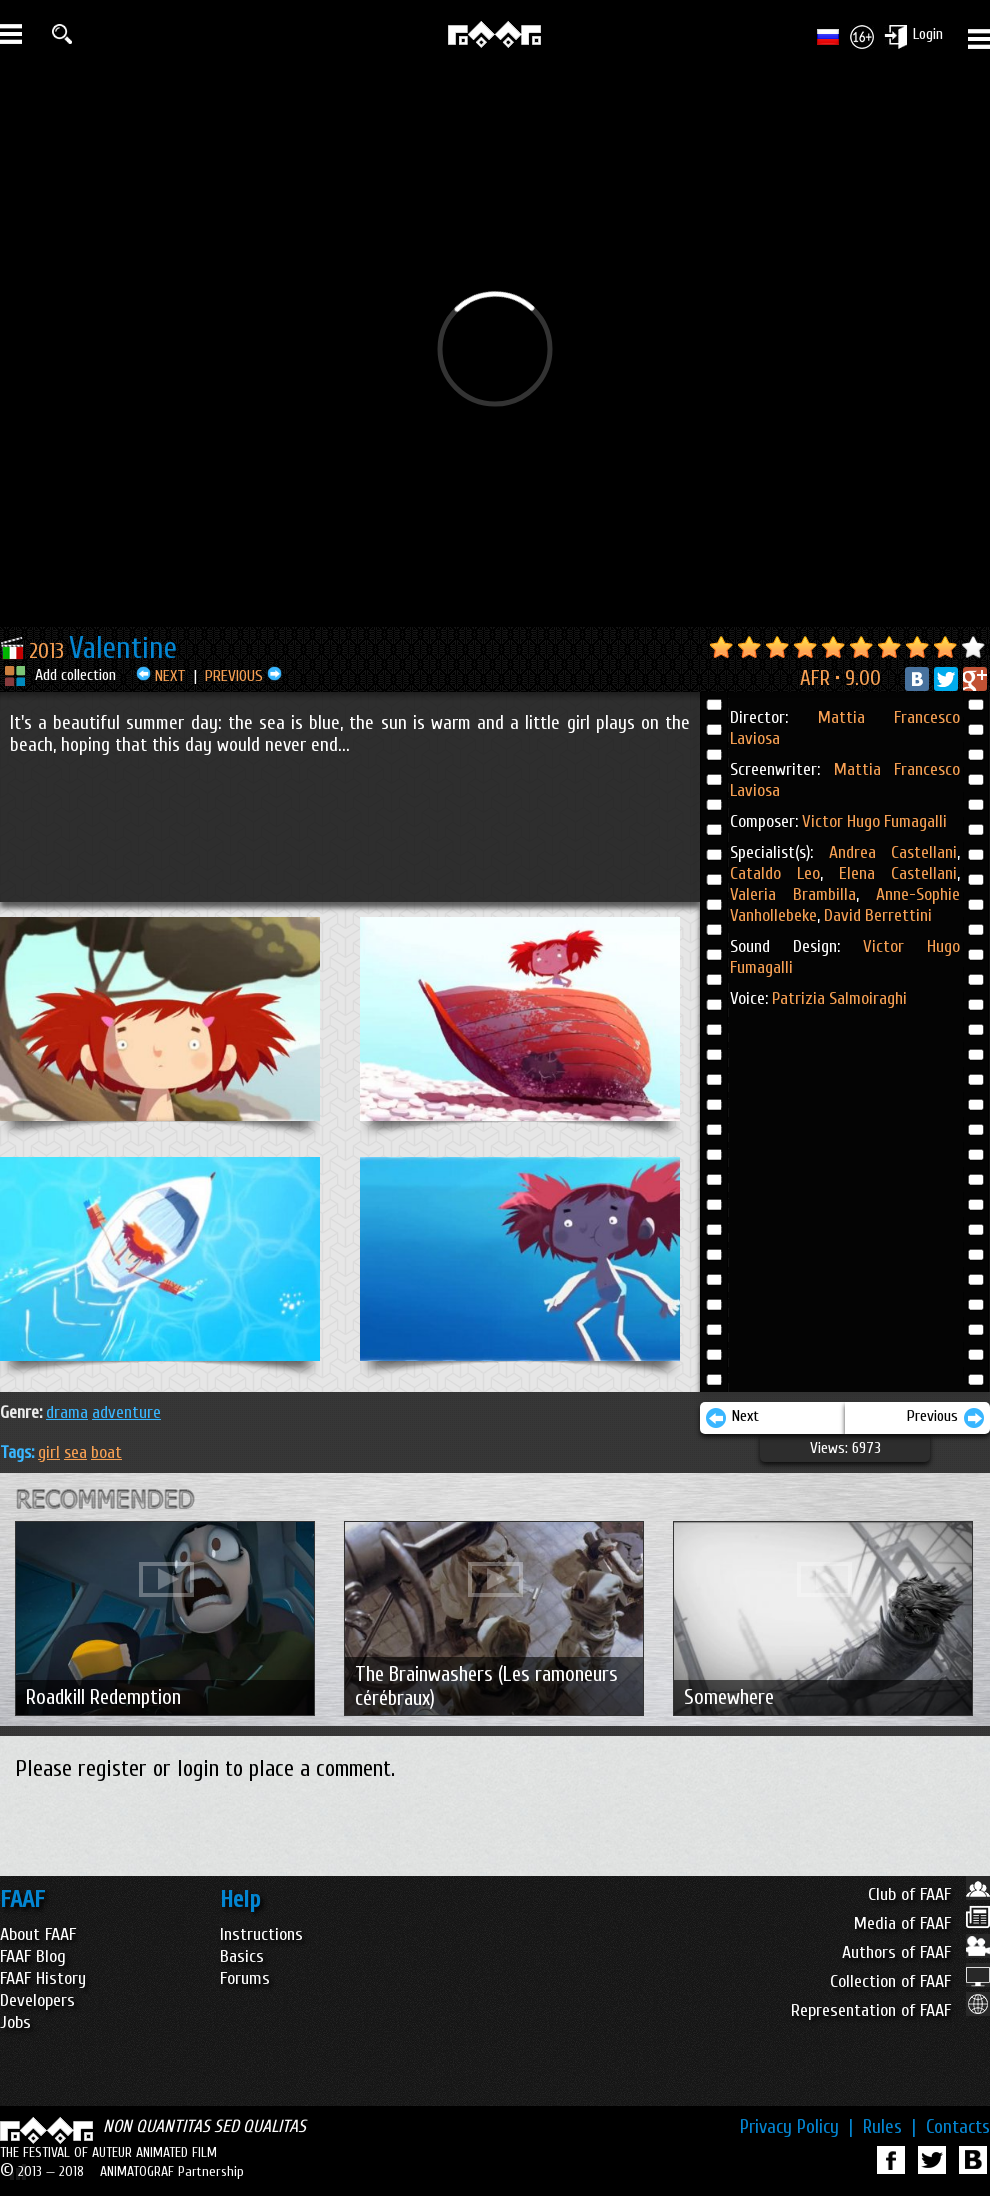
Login (928, 34)
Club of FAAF (929, 1894)
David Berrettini (876, 915)
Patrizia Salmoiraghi (839, 998)
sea (75, 1452)
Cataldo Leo (775, 873)
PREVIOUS (243, 676)
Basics (242, 1956)
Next (732, 1418)
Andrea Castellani (893, 852)
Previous (946, 1418)
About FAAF (38, 1934)
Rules (889, 2127)
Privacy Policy (796, 2127)
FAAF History (43, 1978)
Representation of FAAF (890, 2010)
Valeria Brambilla (793, 894)
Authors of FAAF (916, 1952)
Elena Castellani (890, 873)
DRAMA (67, 1412)
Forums (245, 1978)
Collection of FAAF (910, 1981)
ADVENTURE (126, 1412)
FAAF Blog (33, 1956)
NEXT (161, 676)
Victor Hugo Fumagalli (874, 821)
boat (106, 1452)
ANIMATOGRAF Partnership (172, 2171)
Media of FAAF (922, 1923)
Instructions (261, 1934)
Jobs (15, 2022)
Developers (37, 2000)
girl (49, 1452)
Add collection (75, 675)
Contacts (958, 2127)
